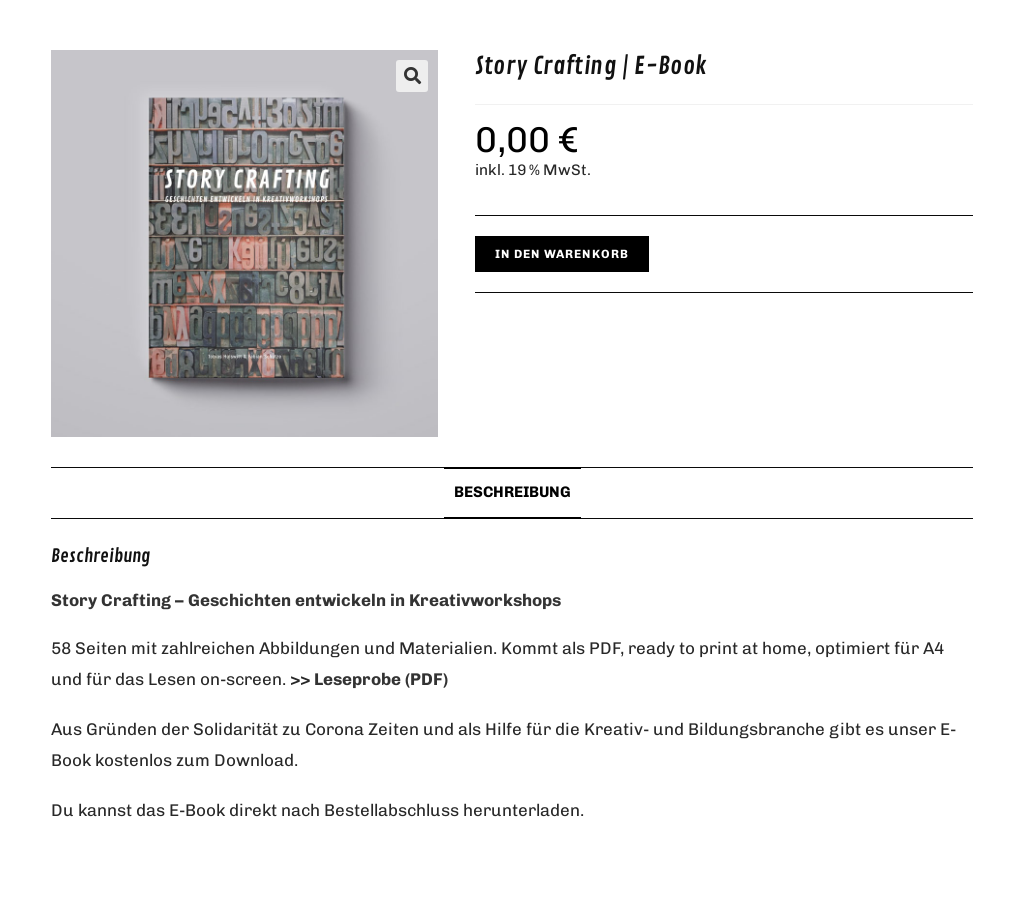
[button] (412, 76)
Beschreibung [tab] (512, 492)
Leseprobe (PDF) (381, 679)
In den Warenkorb (562, 254)
